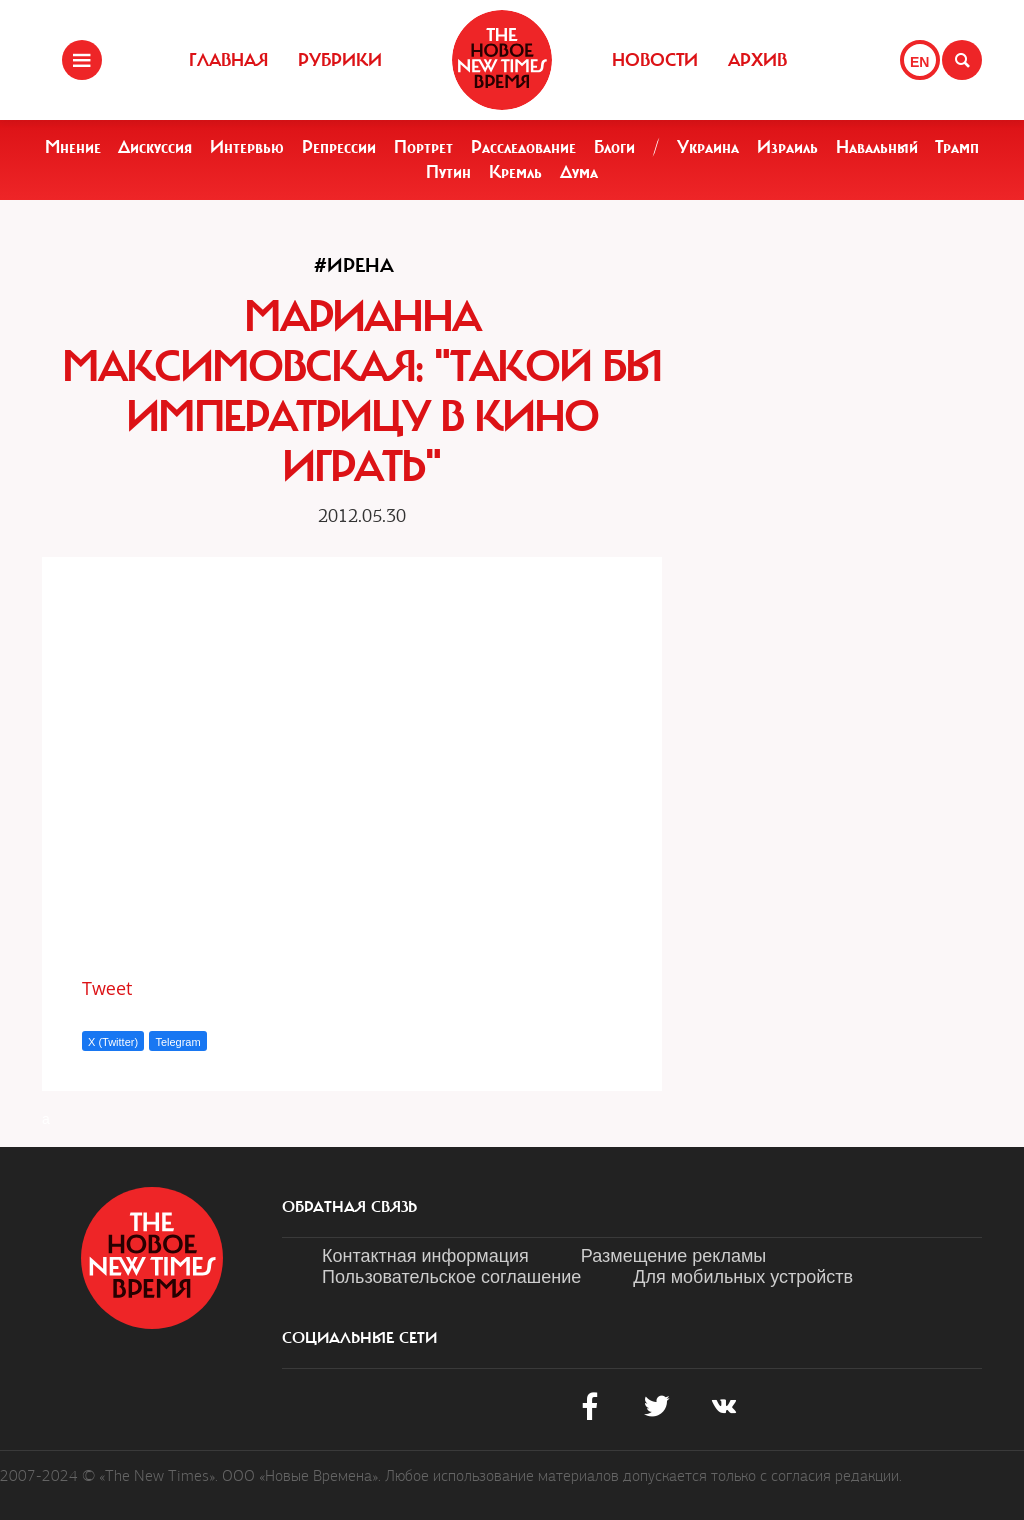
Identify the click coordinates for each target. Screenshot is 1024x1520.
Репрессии (339, 147)
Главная (228, 60)
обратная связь (349, 1207)
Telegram (177, 1042)
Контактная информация (425, 1256)
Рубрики (340, 60)
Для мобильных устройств (743, 1277)
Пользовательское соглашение (451, 1277)
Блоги (614, 147)
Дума (579, 172)
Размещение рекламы (673, 1256)
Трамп (957, 147)
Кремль (515, 172)
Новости (655, 60)
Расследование (523, 147)
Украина (708, 147)
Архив (757, 60)
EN (919, 62)
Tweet (107, 988)
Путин (448, 172)
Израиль (787, 147)
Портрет (423, 147)
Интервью (247, 147)
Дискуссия (155, 147)
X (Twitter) (113, 1042)
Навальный (877, 147)
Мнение (73, 147)
